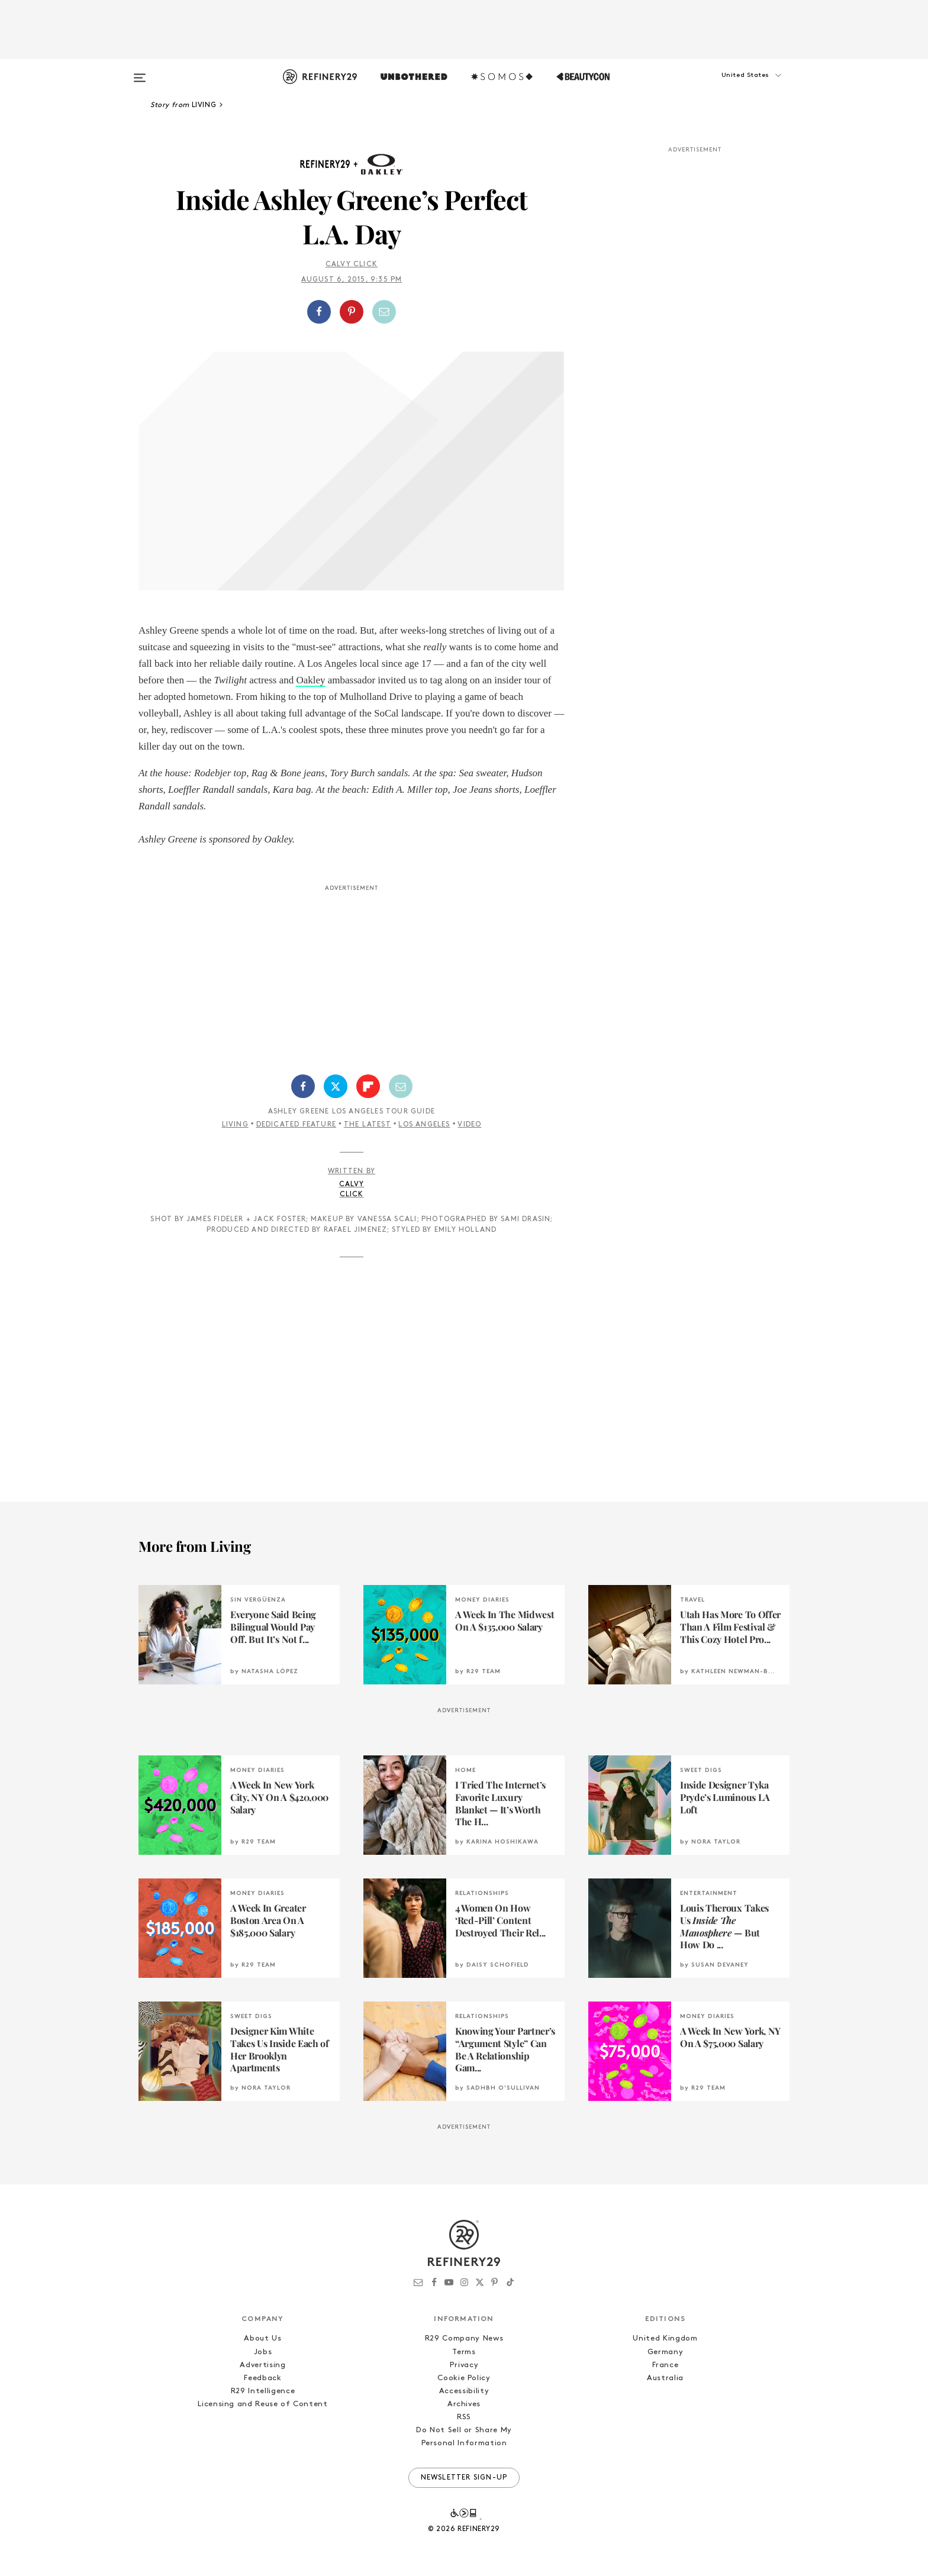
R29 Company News (464, 2338)
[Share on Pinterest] (351, 312)
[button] (730, 87)
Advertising (262, 2365)
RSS (464, 2417)
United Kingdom (665, 2338)
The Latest (367, 1124)
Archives (464, 2404)
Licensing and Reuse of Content (263, 2404)
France (665, 2365)
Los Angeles (424, 1124)
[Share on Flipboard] (368, 1086)
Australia (665, 2378)
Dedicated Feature (296, 1124)
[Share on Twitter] (335, 1086)
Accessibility (464, 2391)
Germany (665, 2352)
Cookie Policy (463, 2378)
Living (235, 1124)
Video (469, 1124)
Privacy (464, 2365)
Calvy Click (352, 264)
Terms (463, 2352)
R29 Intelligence (263, 2391)
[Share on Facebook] (319, 312)
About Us (262, 2338)
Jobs (263, 2352)
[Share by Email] (384, 312)
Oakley (310, 680)
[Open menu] (140, 72)
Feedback (262, 2378)
